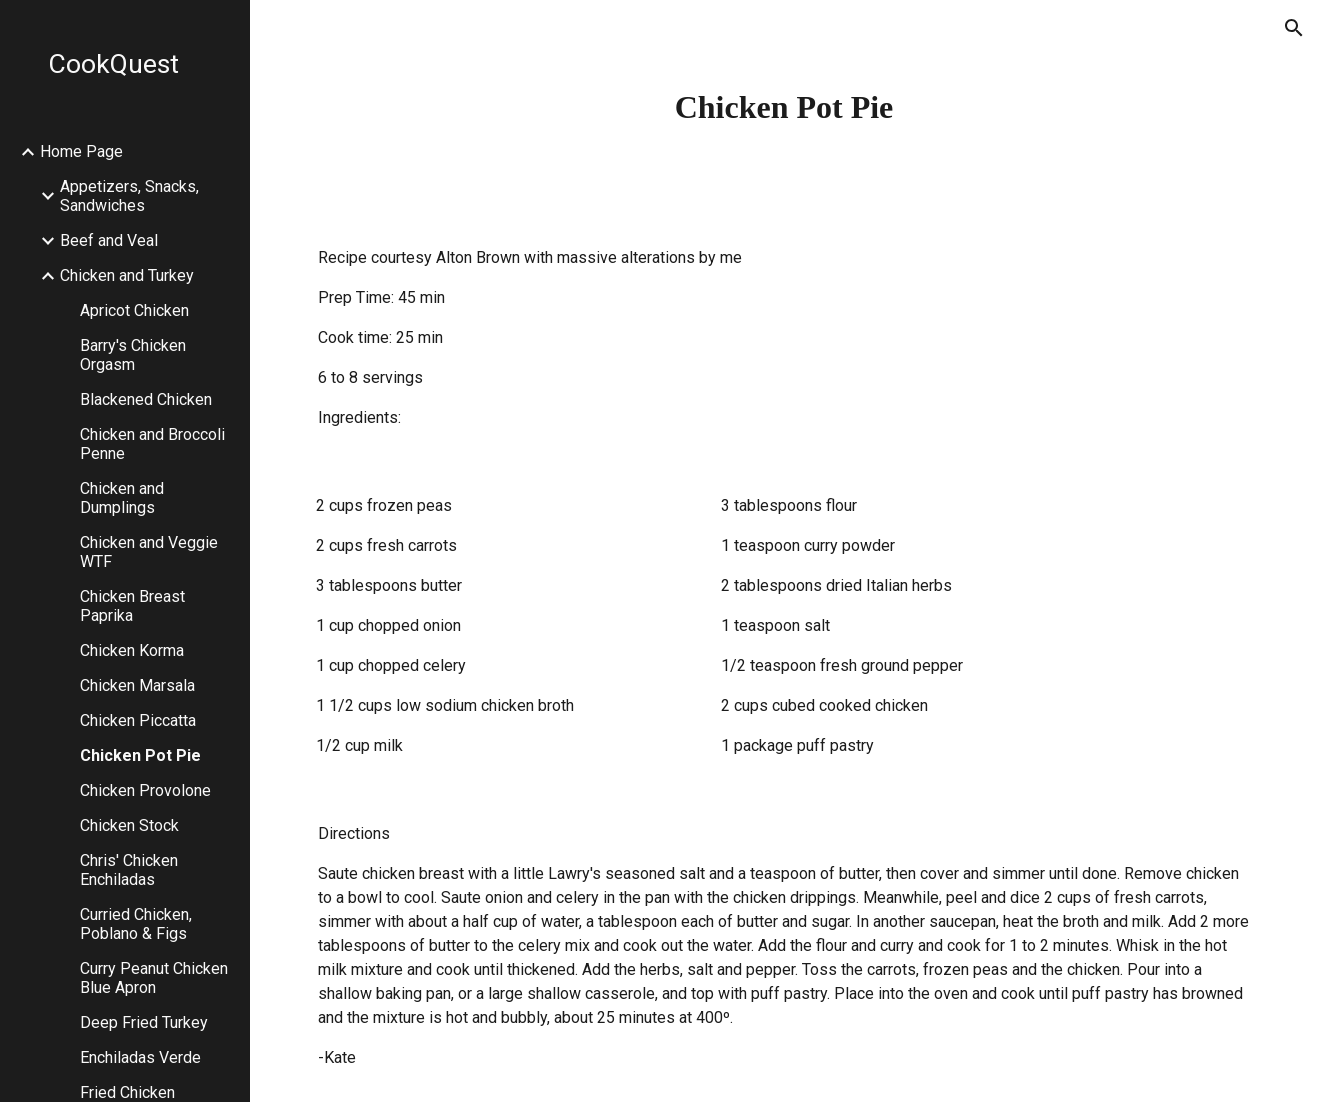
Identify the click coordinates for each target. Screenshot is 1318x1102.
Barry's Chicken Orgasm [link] (133, 355)
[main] (784, 107)
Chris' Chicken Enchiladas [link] (129, 870)
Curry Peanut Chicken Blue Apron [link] (154, 978)
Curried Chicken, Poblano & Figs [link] (136, 924)
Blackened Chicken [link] (146, 399)
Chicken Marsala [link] (137, 685)
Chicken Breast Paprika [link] (132, 606)
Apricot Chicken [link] (134, 310)
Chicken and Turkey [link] (127, 275)
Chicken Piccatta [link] (138, 720)
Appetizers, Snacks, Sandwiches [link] (129, 196)
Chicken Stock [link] (129, 825)
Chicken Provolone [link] (145, 790)
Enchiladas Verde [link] (140, 1057)
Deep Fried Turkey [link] (144, 1022)
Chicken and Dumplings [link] (122, 498)
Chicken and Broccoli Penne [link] (152, 444)
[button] (1294, 28)
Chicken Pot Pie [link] (140, 755)
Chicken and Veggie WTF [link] (149, 552)
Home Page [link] (81, 151)
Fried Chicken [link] (127, 1092)
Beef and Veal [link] (109, 240)
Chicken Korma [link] (132, 650)
